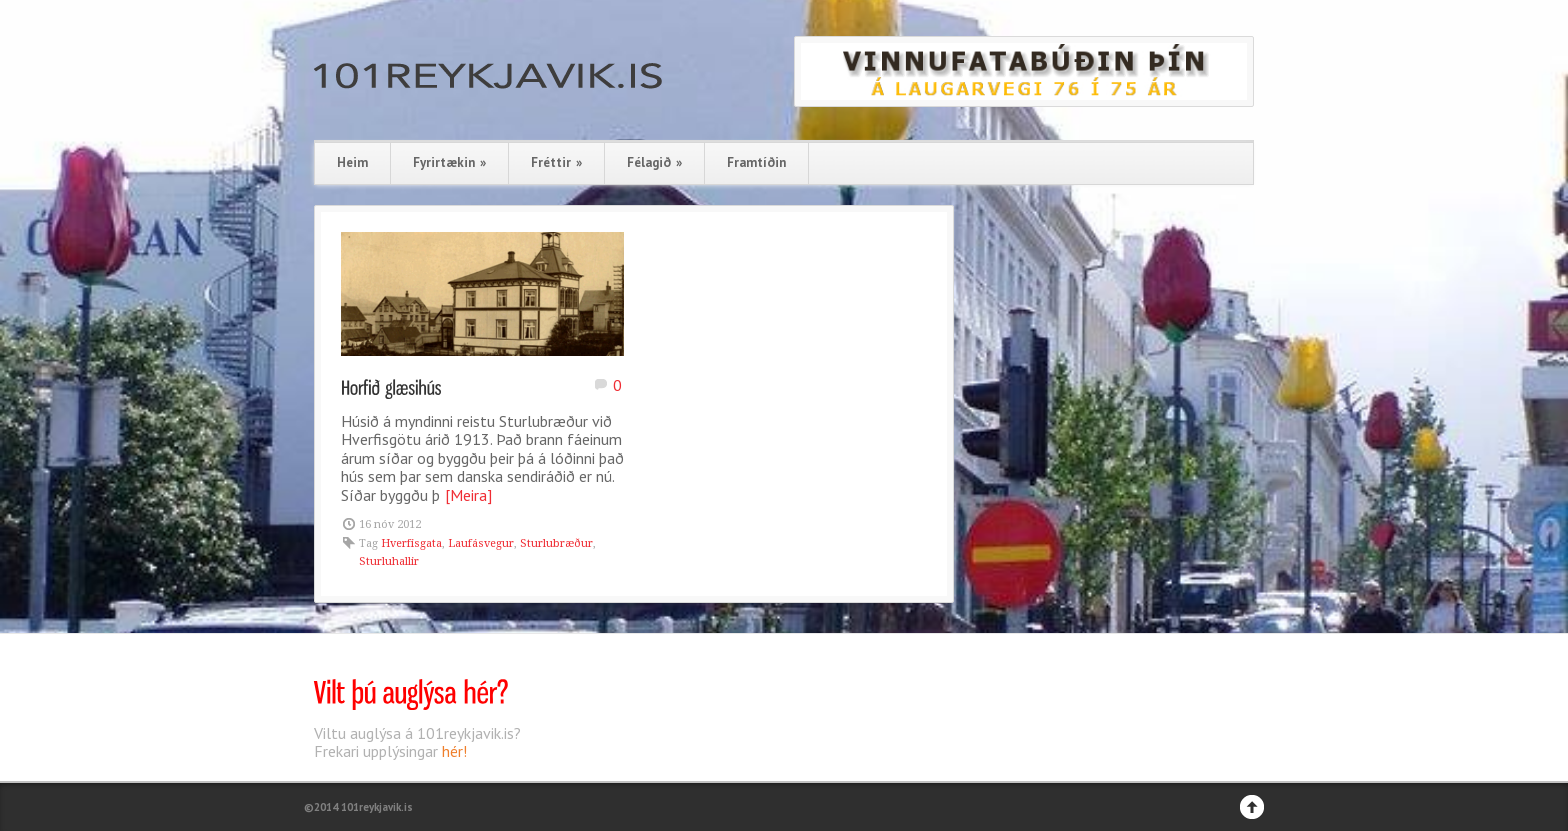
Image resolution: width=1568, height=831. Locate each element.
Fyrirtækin (449, 162)
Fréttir (556, 162)
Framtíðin (756, 162)
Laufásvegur (481, 543)
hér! (454, 751)
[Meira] (468, 495)
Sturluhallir (389, 561)
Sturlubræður (556, 543)
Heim (352, 162)
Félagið (654, 162)
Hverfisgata (411, 543)
